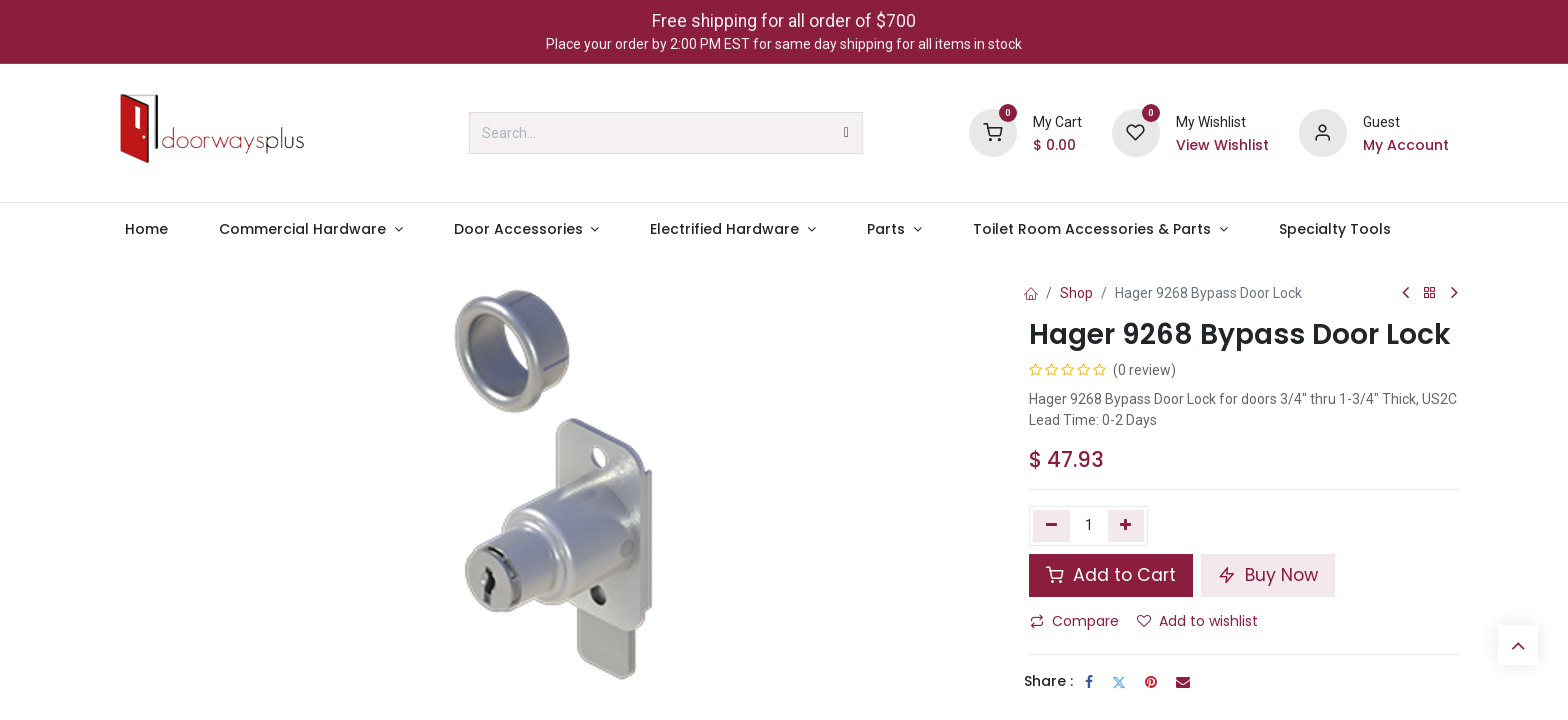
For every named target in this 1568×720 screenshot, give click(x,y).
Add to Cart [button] (1111, 575)
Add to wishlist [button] (1197, 621)
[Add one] (1126, 526)
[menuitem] (146, 229)
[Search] (846, 133)
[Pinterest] (1151, 682)
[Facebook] (1089, 682)
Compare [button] (1074, 621)
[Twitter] (1119, 682)
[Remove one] (1051, 526)
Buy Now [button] (1268, 575)
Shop (1076, 293)
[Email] (1183, 682)
